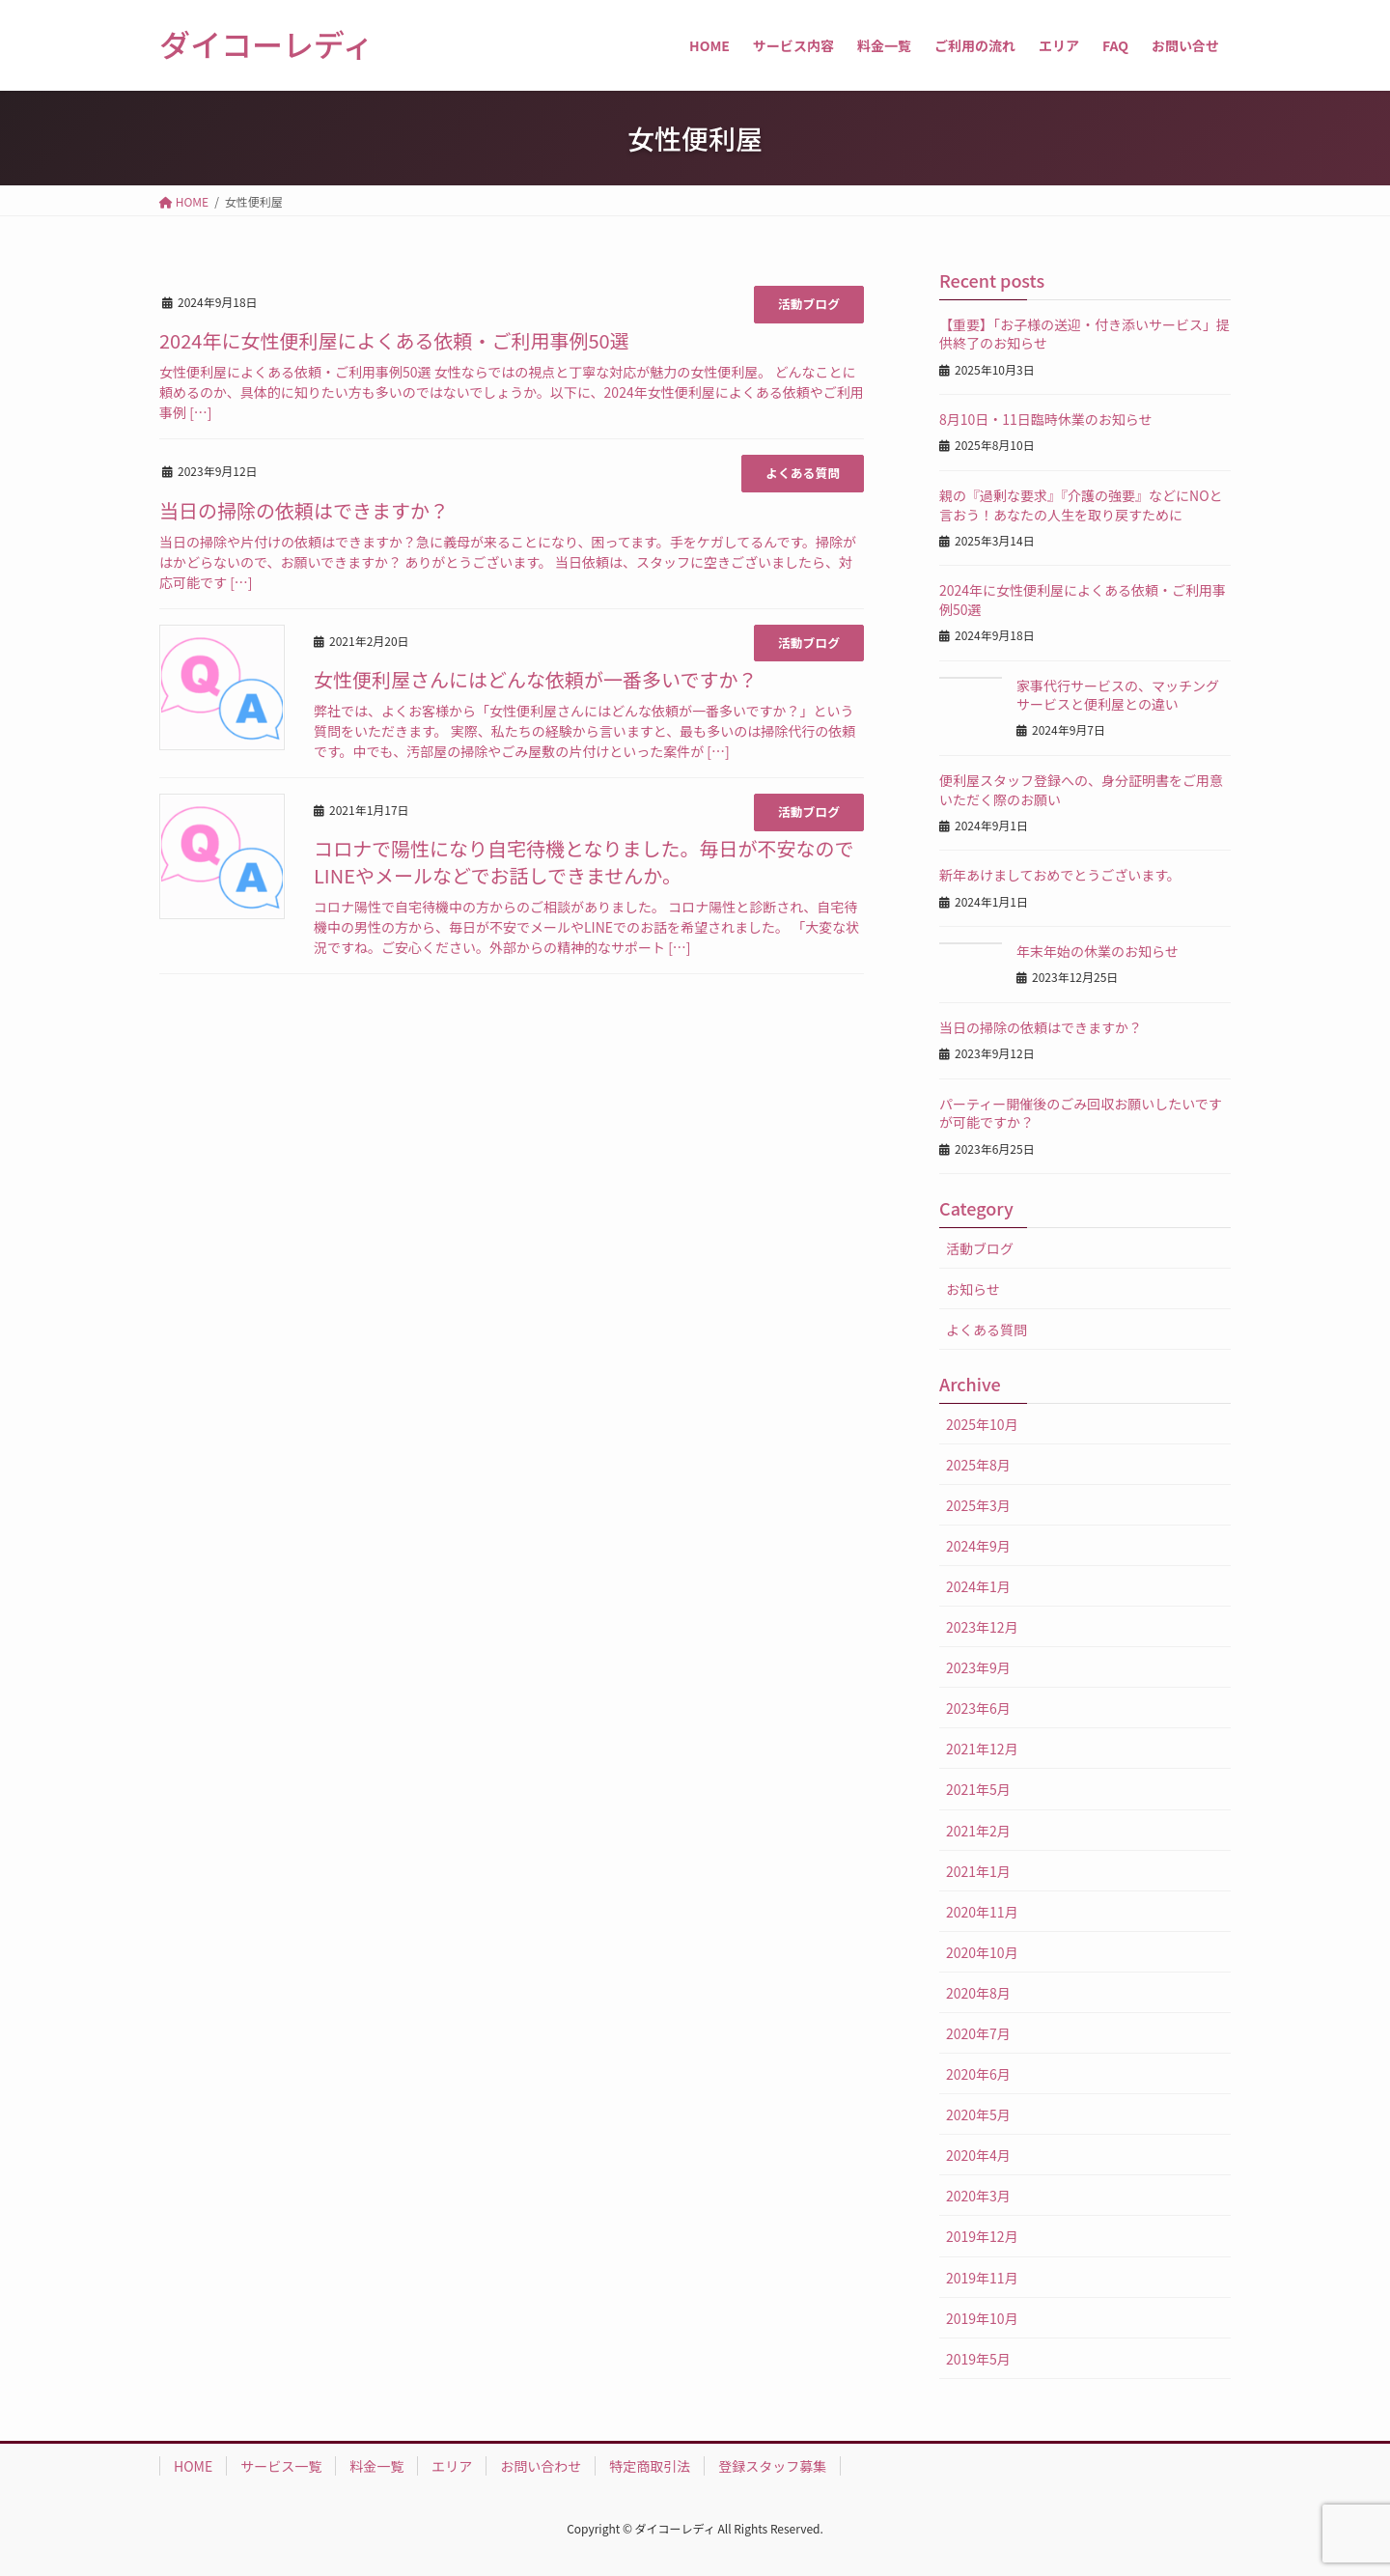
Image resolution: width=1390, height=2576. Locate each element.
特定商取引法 (649, 2466)
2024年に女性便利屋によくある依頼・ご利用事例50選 (394, 340)
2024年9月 (978, 1545)
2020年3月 (978, 2195)
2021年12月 (982, 1748)
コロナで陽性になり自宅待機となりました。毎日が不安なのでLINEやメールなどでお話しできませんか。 (583, 861)
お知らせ (973, 1289)
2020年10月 (982, 1952)
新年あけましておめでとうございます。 (1060, 874)
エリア (451, 2466)
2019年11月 (982, 2277)
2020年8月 (978, 1992)
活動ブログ (809, 303)
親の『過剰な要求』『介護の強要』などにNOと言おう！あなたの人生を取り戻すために (1081, 505)
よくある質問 (802, 472)
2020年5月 (978, 2114)
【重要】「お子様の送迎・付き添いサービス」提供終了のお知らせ (1084, 334)
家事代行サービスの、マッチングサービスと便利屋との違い (1117, 695)
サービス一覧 (280, 2466)
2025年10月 (982, 1424)
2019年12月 (982, 2236)
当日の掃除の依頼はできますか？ (304, 510)
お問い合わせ (540, 2466)
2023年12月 (982, 1627)
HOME (193, 2466)
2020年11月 (982, 1911)
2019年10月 (982, 2318)
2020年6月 (978, 2074)
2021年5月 (978, 1789)
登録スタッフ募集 (772, 2466)
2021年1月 (978, 1871)
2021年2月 (978, 1830)
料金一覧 (376, 2466)
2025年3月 (978, 1505)
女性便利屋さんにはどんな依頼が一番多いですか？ (535, 679)
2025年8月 (978, 1464)
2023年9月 (978, 1667)
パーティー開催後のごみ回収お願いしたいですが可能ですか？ (1080, 1113)
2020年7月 (978, 2033)
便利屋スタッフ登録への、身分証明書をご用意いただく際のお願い (1081, 789)
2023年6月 (978, 1708)
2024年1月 (978, 1586)
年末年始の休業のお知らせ (1097, 951)
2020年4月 (978, 2155)
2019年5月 (978, 2358)
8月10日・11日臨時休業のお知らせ (1046, 419)
